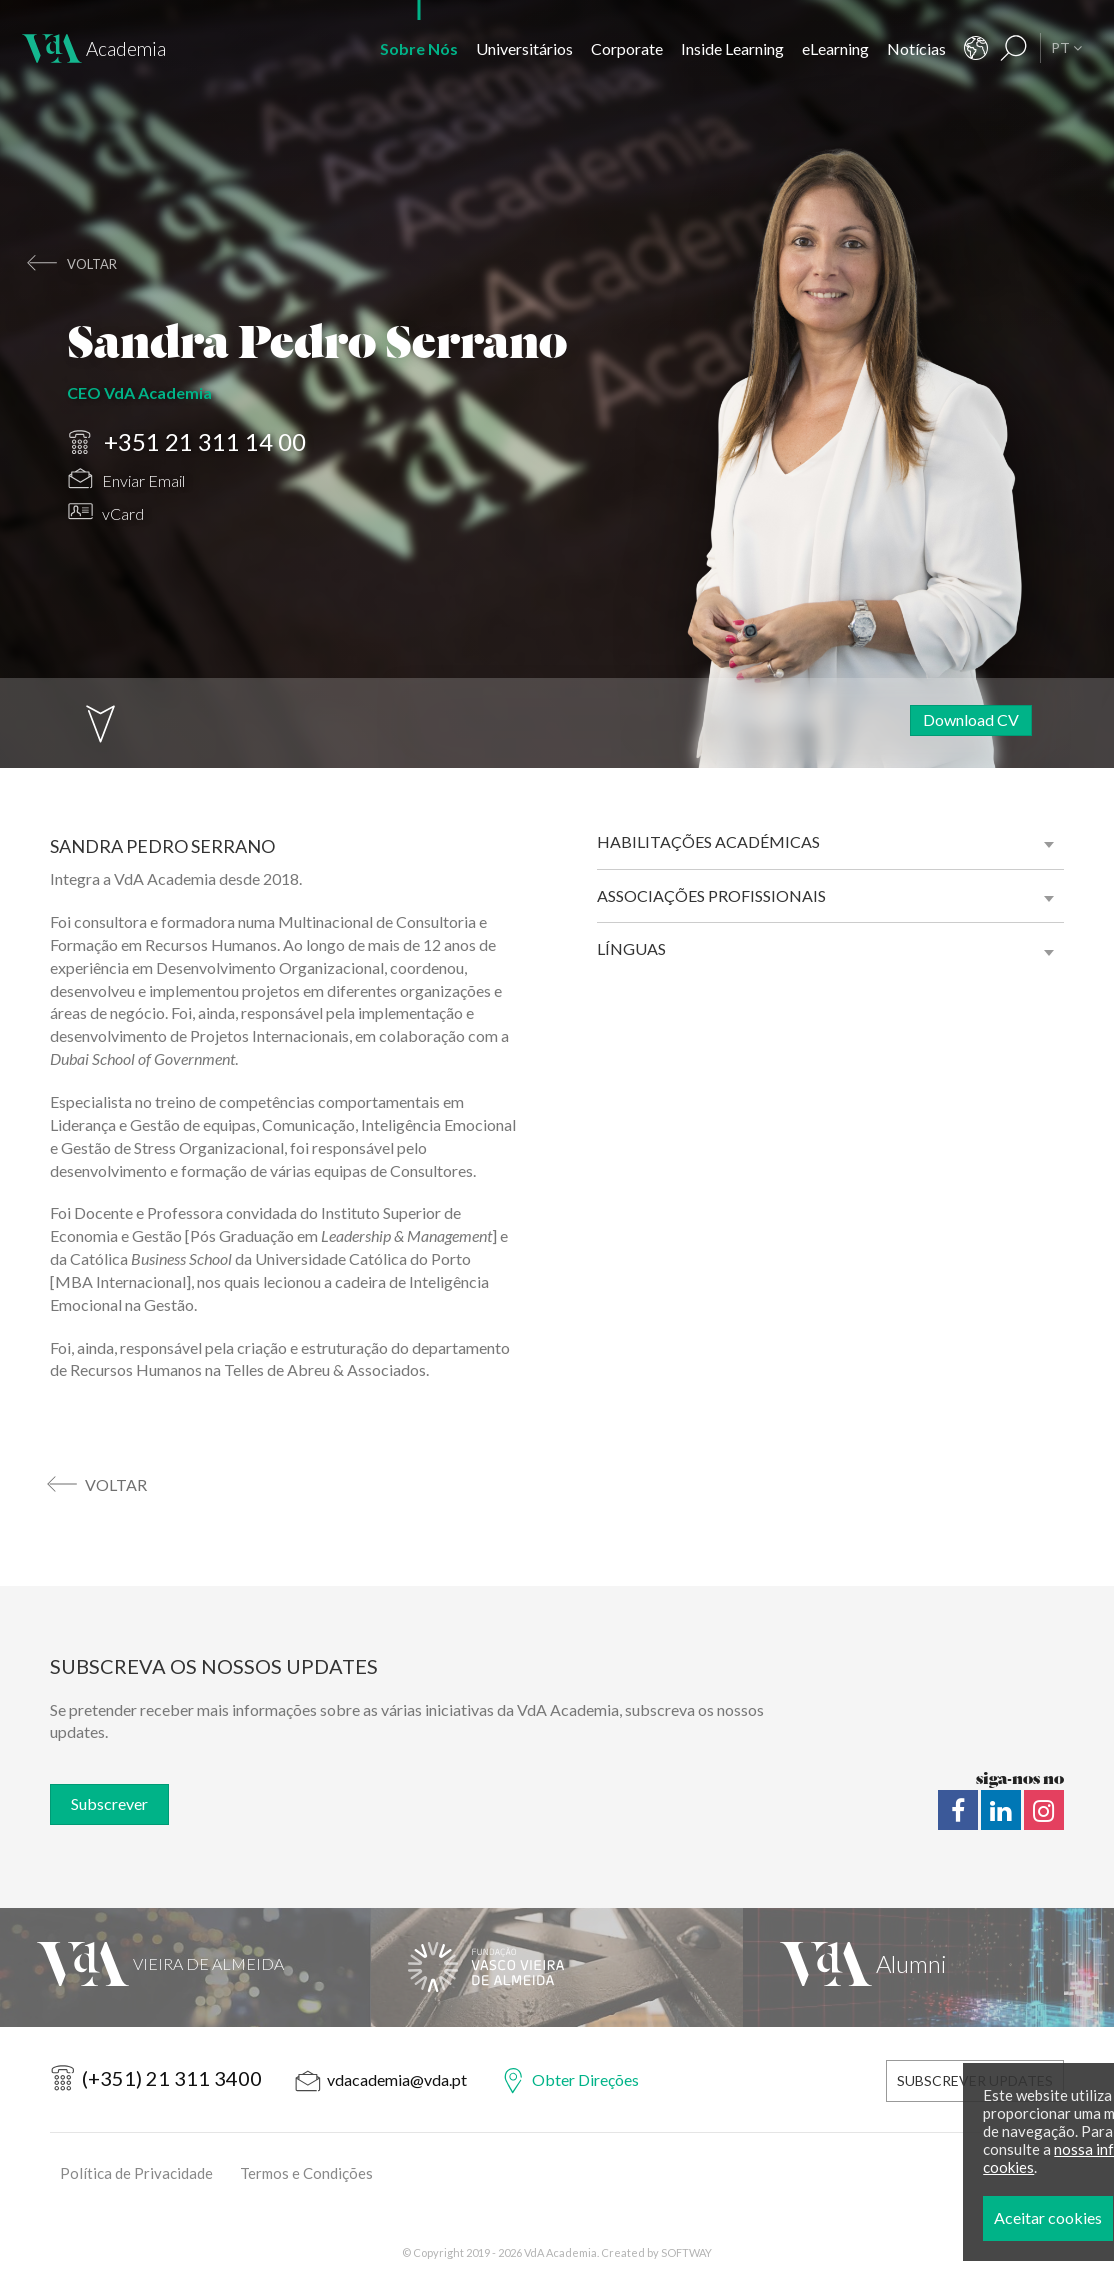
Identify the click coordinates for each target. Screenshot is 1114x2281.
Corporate (627, 48)
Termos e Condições (306, 2173)
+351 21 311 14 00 (187, 441)
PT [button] (1066, 47)
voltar (92, 264)
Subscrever (109, 1803)
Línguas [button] (631, 948)
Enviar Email (126, 476)
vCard (106, 508)
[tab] (830, 842)
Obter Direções (585, 2079)
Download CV (971, 719)
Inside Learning (732, 48)
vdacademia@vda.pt (397, 2079)
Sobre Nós (419, 48)
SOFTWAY (686, 2252)
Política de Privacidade (136, 2173)
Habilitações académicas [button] (708, 841)
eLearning (835, 48)
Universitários (524, 48)
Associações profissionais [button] (711, 895)
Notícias (916, 48)
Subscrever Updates (975, 2080)
